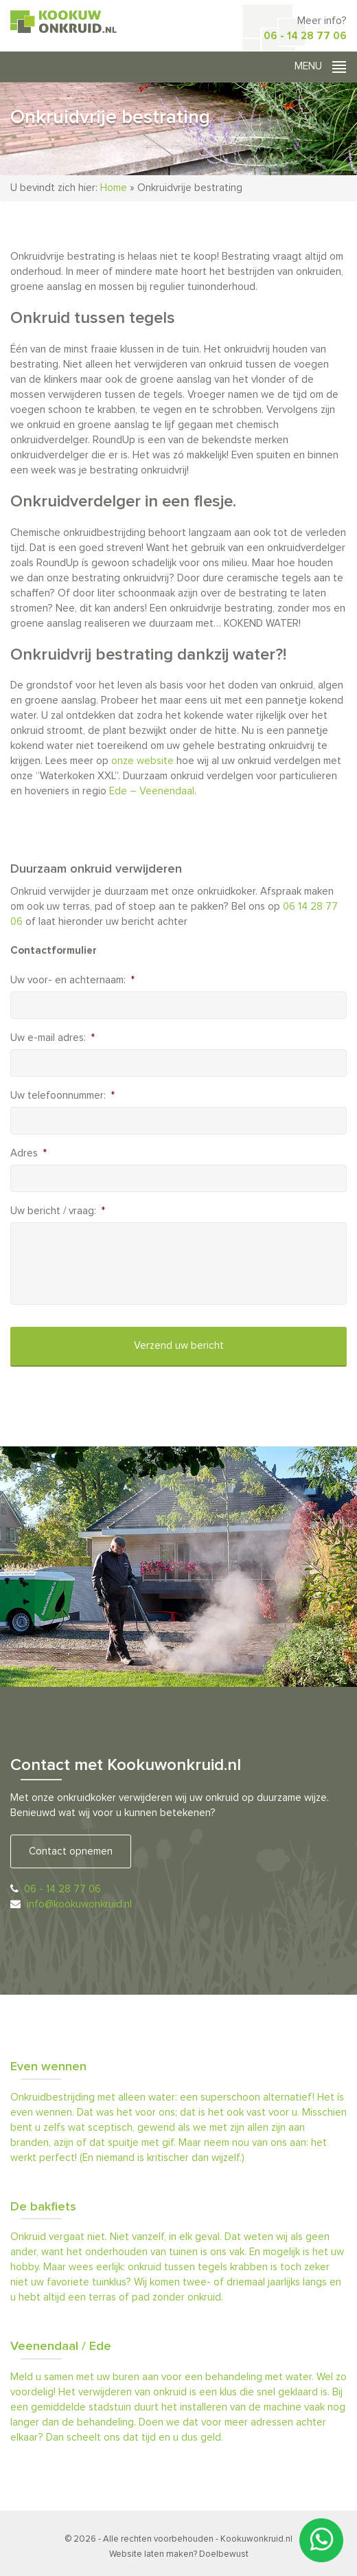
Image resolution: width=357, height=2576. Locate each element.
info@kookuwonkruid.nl (79, 1904)
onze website (142, 761)
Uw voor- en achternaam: (72, 980)
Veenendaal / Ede (60, 2346)
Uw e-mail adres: (52, 1038)
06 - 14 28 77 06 (305, 36)
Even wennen (48, 2067)
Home (113, 188)
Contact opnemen (71, 1851)
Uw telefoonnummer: (62, 1095)
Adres (28, 1153)
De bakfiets (43, 2207)
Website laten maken (151, 2554)
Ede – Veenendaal (151, 791)
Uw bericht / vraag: (57, 1211)
